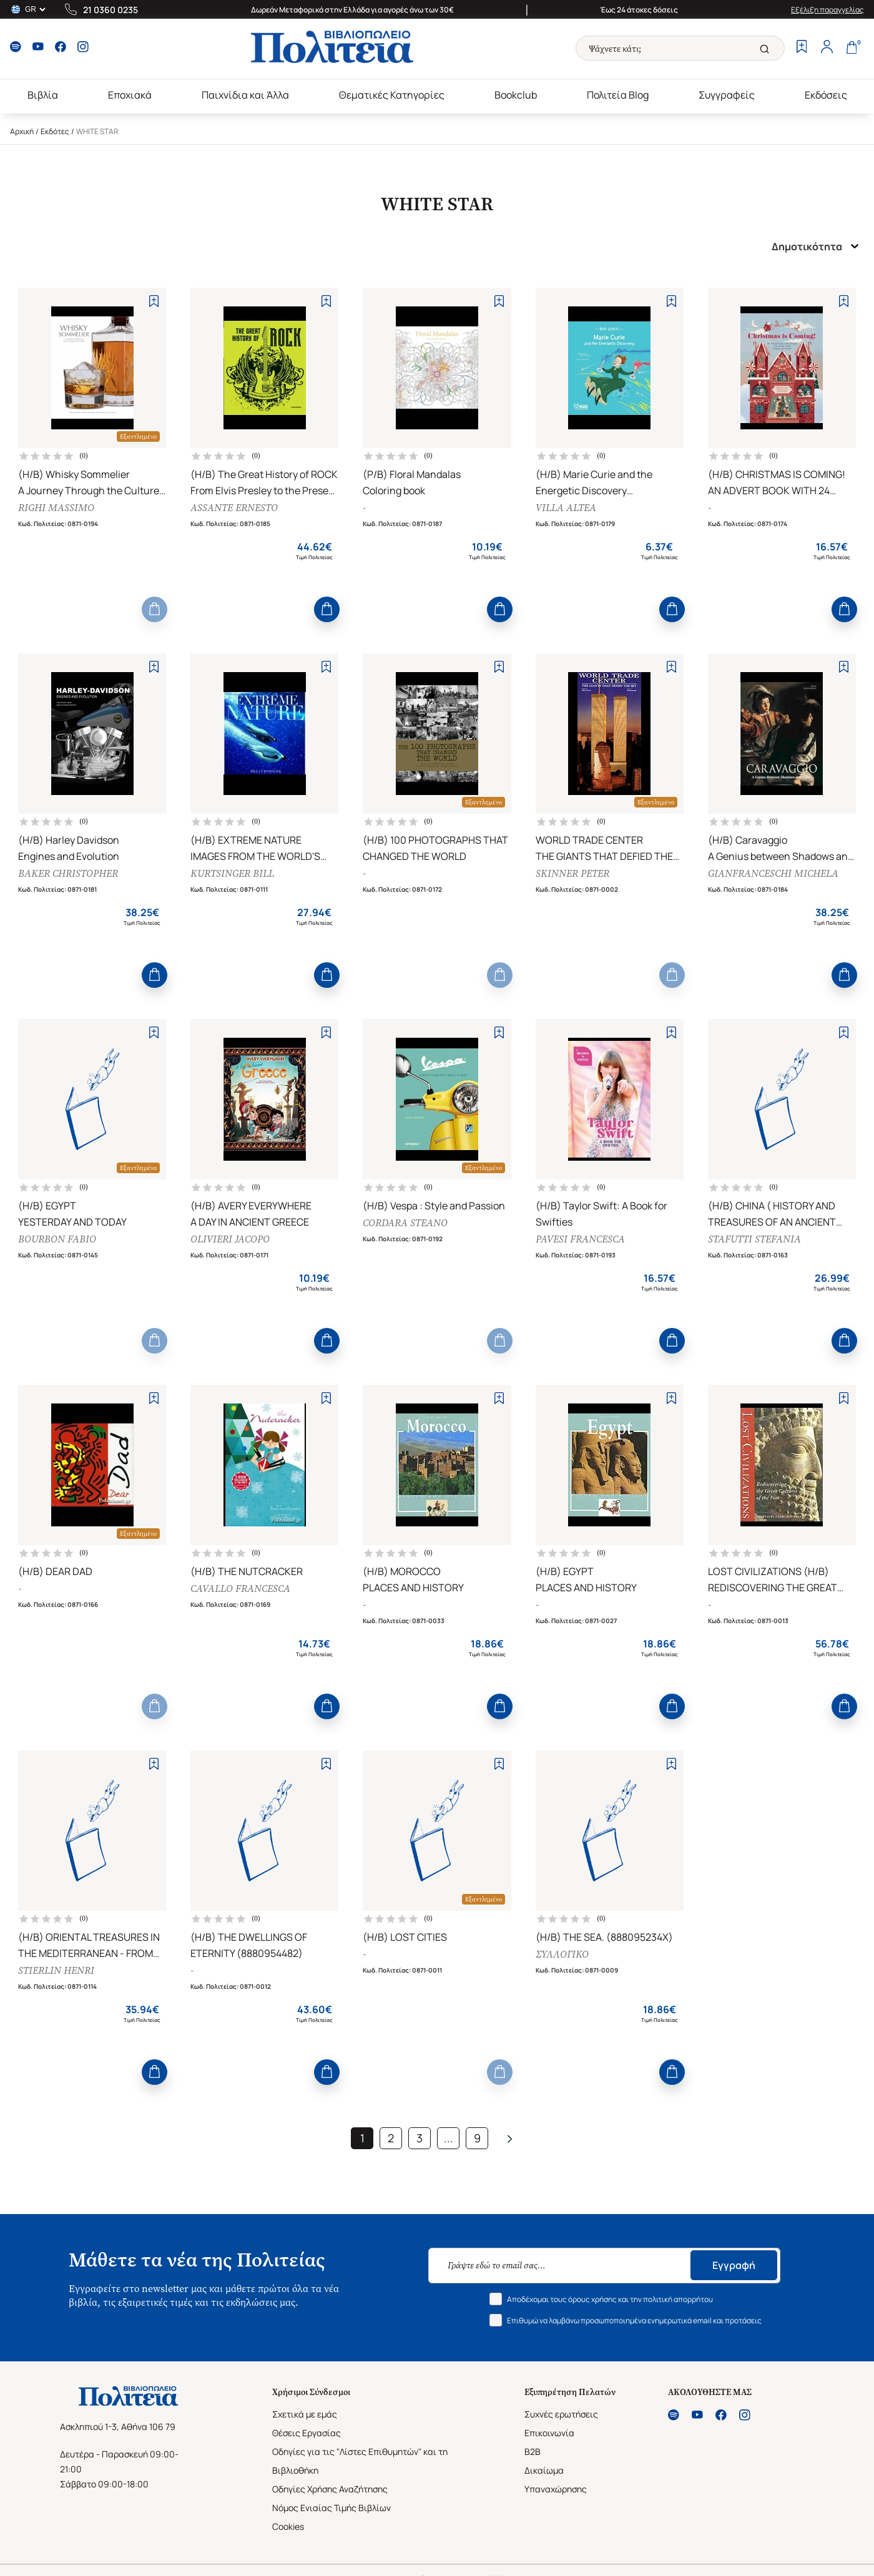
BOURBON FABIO (57, 1239)
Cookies (288, 2526)
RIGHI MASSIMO (56, 507)
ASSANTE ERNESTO (234, 507)
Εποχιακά (130, 95)
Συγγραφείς (727, 95)
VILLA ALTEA (566, 507)
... (448, 2137)
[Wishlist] (801, 48)
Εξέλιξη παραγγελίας (827, 9)
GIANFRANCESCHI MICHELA (773, 873)
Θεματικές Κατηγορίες (391, 95)
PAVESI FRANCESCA (580, 1239)
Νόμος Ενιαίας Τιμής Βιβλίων (331, 2508)
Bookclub (515, 95)
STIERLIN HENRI (56, 1970)
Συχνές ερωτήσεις (561, 2414)
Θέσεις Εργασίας (306, 2433)
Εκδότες (55, 131)
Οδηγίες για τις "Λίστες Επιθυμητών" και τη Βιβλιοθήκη (360, 2461)
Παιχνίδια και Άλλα (245, 95)
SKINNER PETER (572, 873)
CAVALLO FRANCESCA (240, 1588)
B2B (532, 2451)
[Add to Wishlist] (154, 301)
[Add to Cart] (154, 609)
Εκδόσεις (826, 95)
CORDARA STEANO (405, 1222)
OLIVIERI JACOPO (230, 1239)
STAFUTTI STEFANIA (754, 1239)
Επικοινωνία (549, 2433)
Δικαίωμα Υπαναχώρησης (555, 2479)
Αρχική (22, 131)
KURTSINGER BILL (232, 873)
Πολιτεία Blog (618, 95)
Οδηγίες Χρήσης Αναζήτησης (330, 2489)
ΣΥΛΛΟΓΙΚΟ (562, 1954)
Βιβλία (42, 95)
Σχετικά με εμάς (304, 2414)
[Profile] (826, 48)
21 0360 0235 (110, 10)
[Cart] (851, 48)
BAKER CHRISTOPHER (68, 873)
